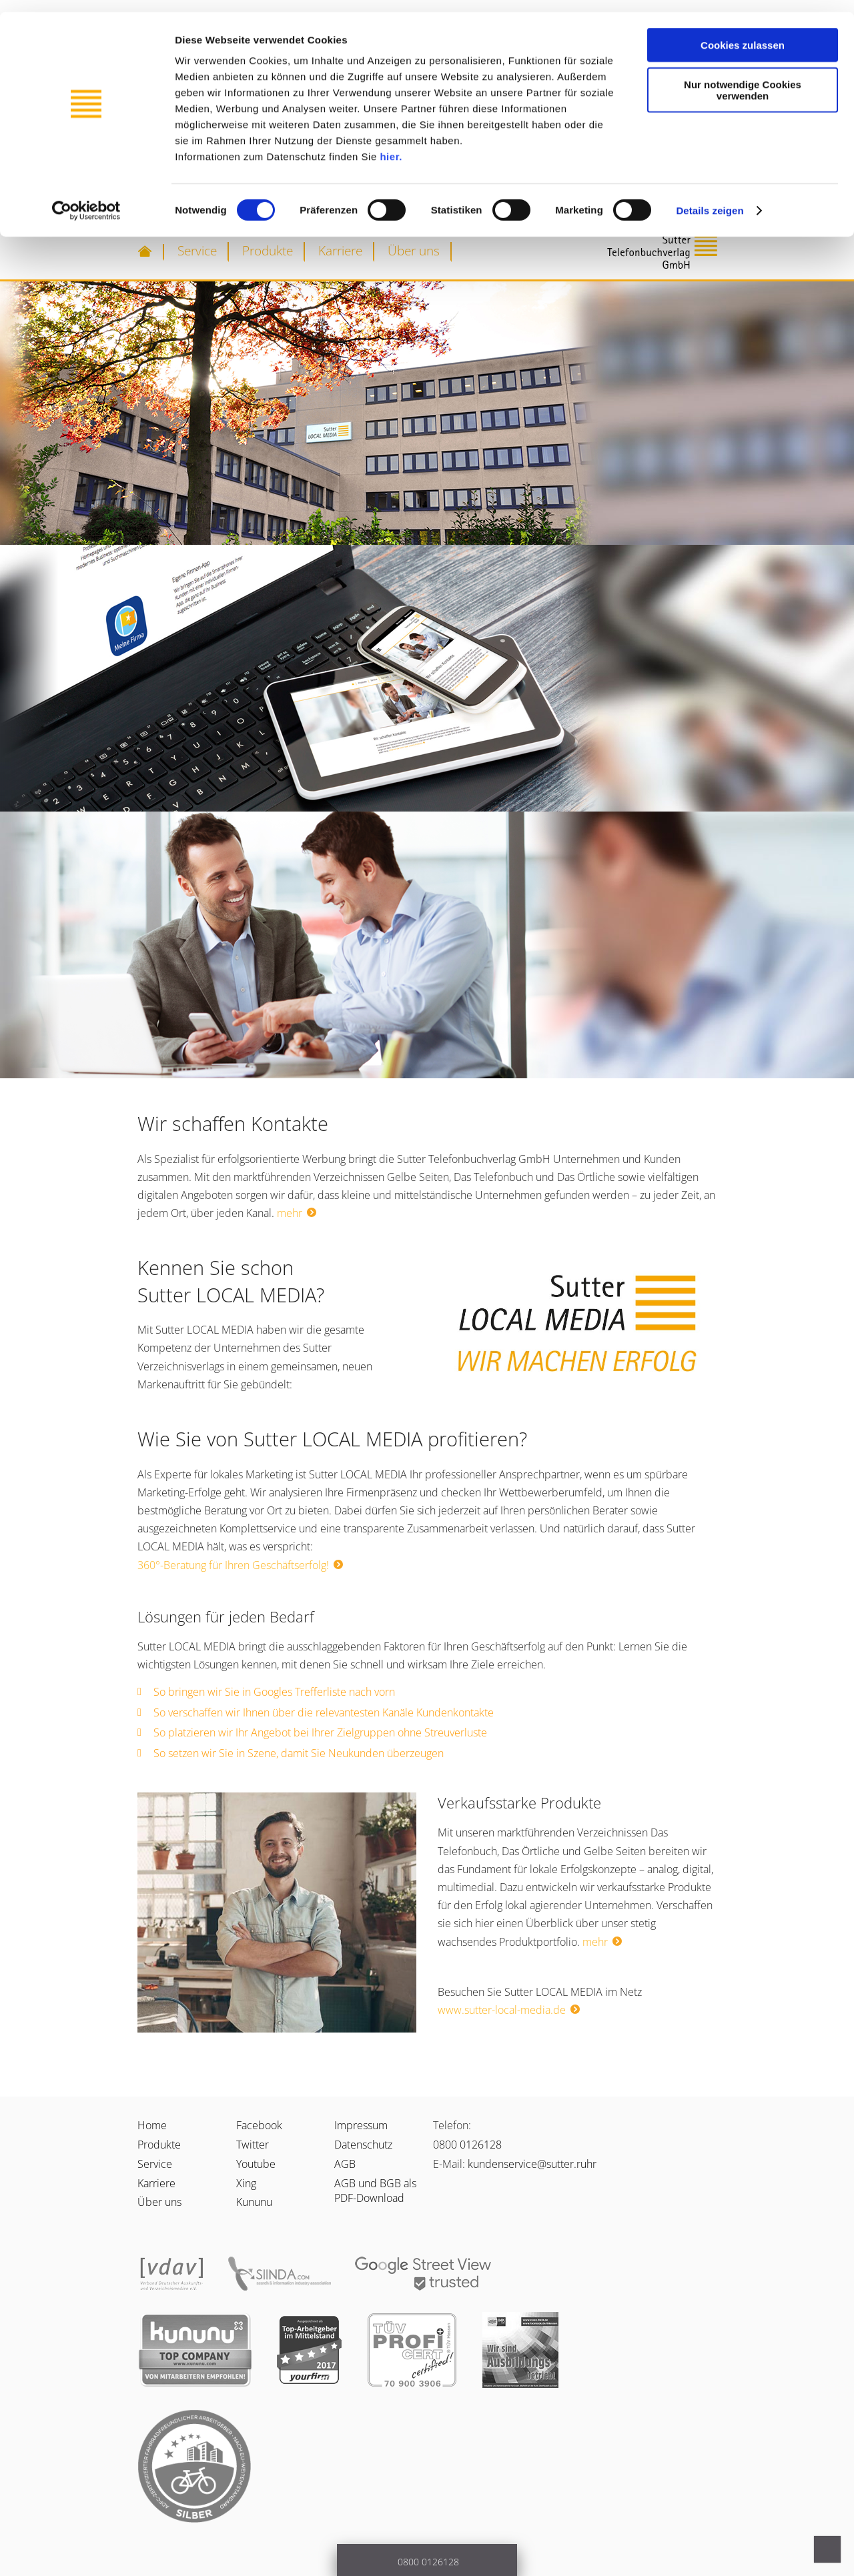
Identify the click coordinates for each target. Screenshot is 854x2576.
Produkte (267, 250)
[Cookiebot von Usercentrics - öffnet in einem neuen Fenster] (86, 199)
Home (152, 2125)
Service (197, 250)
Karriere (340, 250)
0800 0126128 (467, 2144)
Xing (246, 2183)
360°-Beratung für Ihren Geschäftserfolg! (233, 1565)
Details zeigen (709, 198)
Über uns (414, 250)
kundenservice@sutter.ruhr (532, 2164)
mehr (289, 1213)
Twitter (252, 2144)
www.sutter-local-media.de (502, 2010)
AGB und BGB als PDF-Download (375, 2190)
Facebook (259, 2125)
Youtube (256, 2164)
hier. (391, 144)
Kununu (254, 2202)
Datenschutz (363, 2144)
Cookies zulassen (743, 33)
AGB (345, 2164)
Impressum (361, 2125)
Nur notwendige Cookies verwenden (742, 78)
